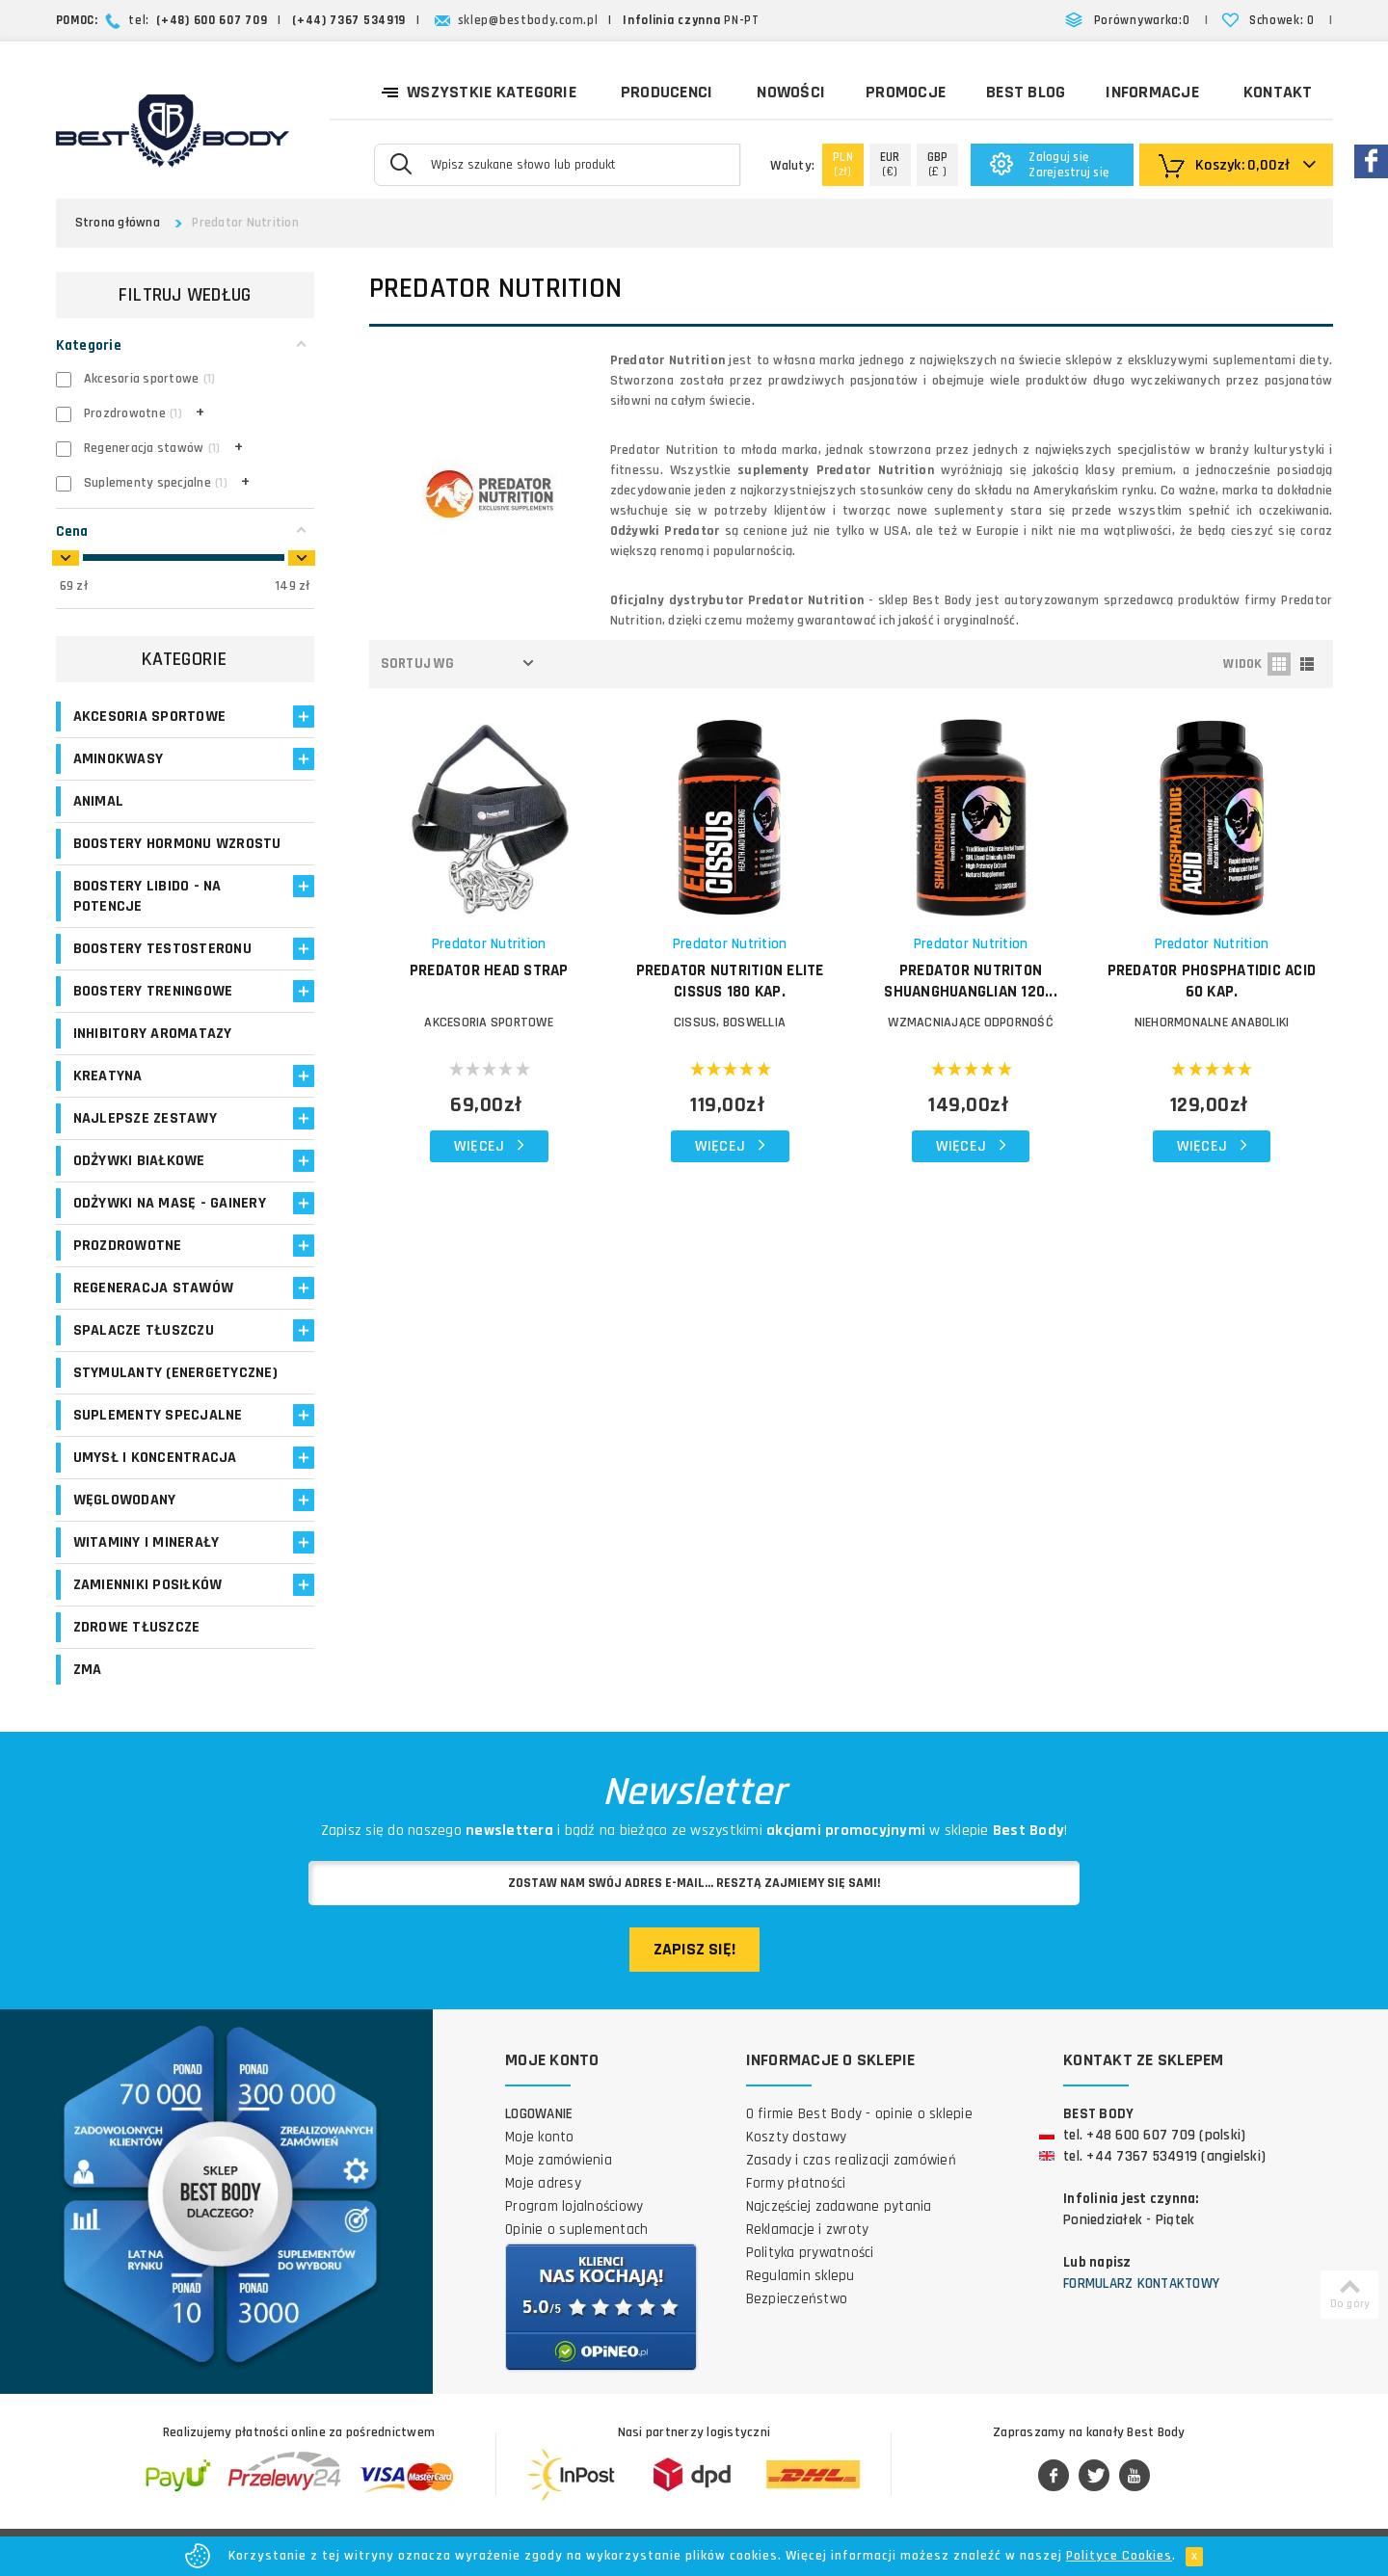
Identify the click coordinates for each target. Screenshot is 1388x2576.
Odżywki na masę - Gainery (169, 1203)
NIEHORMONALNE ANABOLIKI (1212, 1022)
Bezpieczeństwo (797, 2299)
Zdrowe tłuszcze (136, 1627)
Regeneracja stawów (153, 1288)
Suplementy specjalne (158, 1415)
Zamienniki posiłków (148, 1585)
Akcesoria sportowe (150, 716)
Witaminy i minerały (146, 1542)
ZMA (87, 1670)
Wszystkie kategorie (478, 91)
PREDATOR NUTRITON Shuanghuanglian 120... (970, 981)
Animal (98, 801)
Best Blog (1025, 92)
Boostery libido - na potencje (147, 896)
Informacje (1152, 92)
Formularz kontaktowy (1141, 2283)
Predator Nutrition (489, 944)
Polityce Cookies (1119, 2555)
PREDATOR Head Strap (489, 970)
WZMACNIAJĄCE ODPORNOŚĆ (971, 1022)
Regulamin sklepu (800, 2276)
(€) (890, 164)
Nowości (791, 92)
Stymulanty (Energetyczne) (175, 1373)
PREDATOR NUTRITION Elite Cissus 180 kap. (730, 981)
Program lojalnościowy (574, 2206)
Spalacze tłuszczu (143, 1330)
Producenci (667, 92)
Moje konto (539, 2137)
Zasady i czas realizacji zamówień (851, 2160)
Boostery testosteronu (162, 949)
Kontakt (1278, 92)
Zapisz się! (694, 1949)
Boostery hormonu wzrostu (177, 844)
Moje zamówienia (558, 2160)
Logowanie (539, 2114)
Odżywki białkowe (139, 1161)
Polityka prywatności (810, 2253)
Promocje (906, 92)
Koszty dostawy (796, 2137)
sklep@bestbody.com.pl (528, 20)
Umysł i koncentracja (155, 1457)
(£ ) (937, 164)
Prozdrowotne (127, 1245)
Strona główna (117, 222)
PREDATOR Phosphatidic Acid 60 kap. (1212, 981)
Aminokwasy (118, 759)
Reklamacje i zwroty (807, 2229)
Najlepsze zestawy (145, 1118)
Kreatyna (108, 1076)
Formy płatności (796, 2183)
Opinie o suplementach (576, 2229)
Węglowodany (124, 1500)
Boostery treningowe (153, 991)
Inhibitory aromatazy (152, 1033)
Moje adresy (543, 2183)
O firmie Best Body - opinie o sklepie (859, 2114)
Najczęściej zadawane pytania (839, 2206)
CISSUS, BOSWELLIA (730, 1022)
